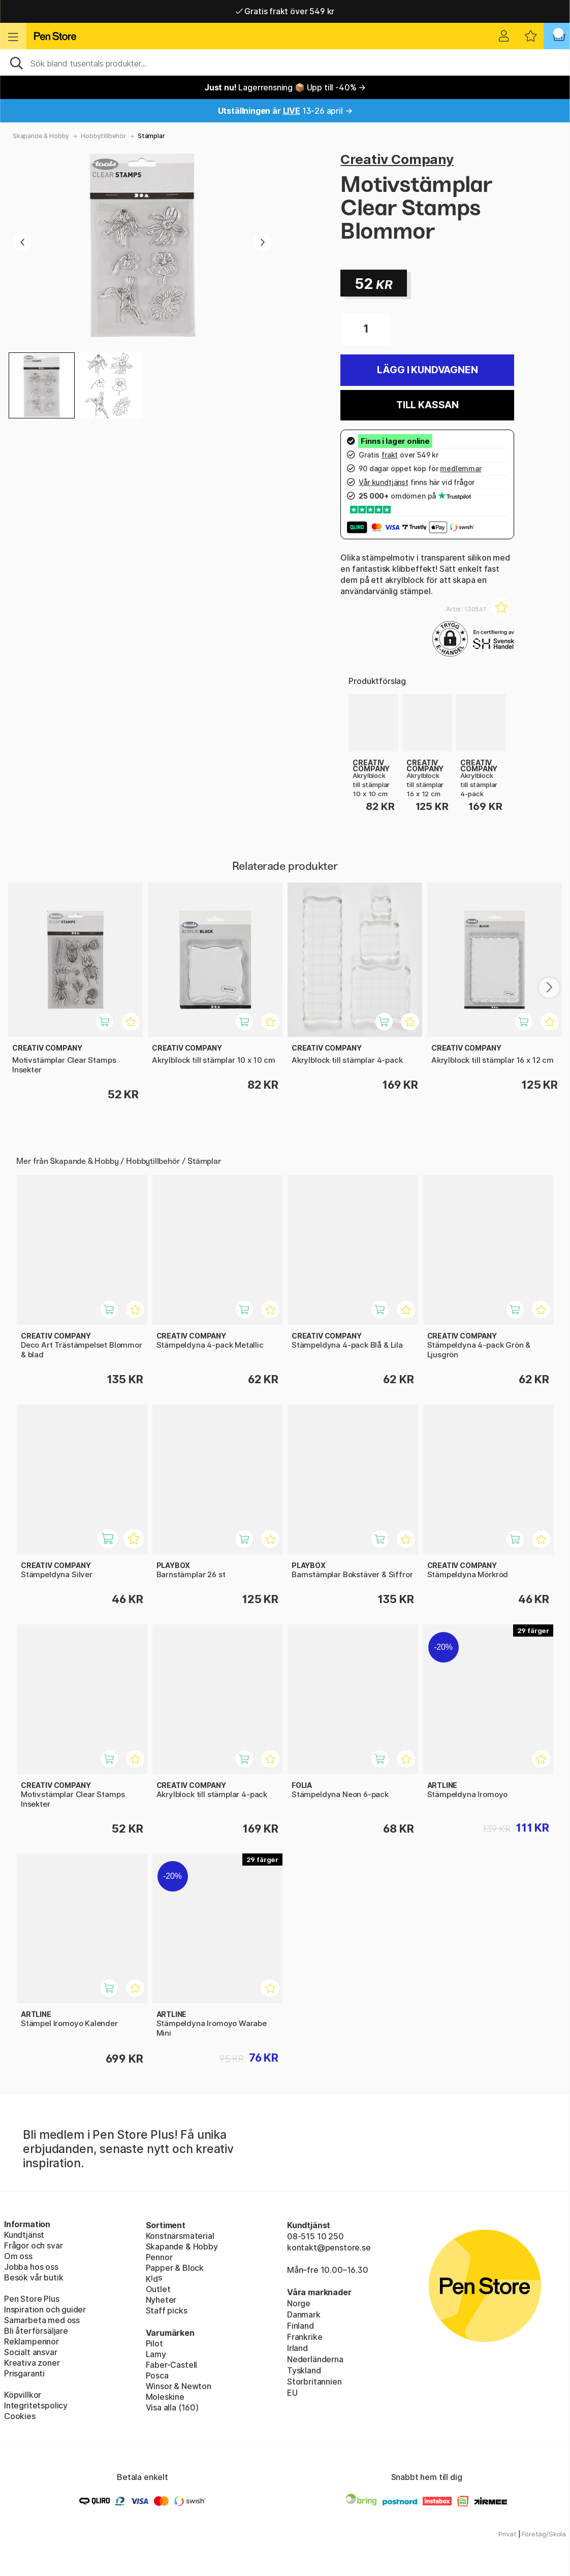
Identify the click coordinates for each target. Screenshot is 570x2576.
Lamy (156, 2354)
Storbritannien (314, 2381)
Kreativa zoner (32, 2363)
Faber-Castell (172, 2365)
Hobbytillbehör (103, 136)
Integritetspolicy (36, 2405)
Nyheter (161, 2300)
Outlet (158, 2289)
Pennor (159, 2257)
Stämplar (151, 136)
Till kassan (427, 405)
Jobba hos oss (31, 2267)
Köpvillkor (22, 2395)
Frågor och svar (33, 2245)
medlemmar (460, 468)
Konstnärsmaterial (180, 2236)
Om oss (18, 2256)
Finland (300, 2326)
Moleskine (165, 2397)
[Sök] (285, 62)
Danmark (304, 2314)
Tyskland (304, 2370)
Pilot (154, 2343)
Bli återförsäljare (36, 2331)
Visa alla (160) (172, 2407)
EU (292, 2393)
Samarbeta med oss (42, 2320)
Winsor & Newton (178, 2386)
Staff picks (166, 2310)
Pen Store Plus (31, 2299)
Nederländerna (315, 2359)
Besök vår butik (33, 2277)
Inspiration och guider (45, 2309)
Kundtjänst (24, 2235)
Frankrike (304, 2337)
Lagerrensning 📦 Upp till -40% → (285, 87)
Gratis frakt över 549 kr (285, 11)
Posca (157, 2375)
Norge (298, 2303)
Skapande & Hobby (41, 136)
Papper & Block (175, 2268)
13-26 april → (285, 111)
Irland (297, 2348)
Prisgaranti (24, 2373)
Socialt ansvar (30, 2352)
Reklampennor (31, 2341)
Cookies (20, 2416)
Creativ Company (396, 159)
